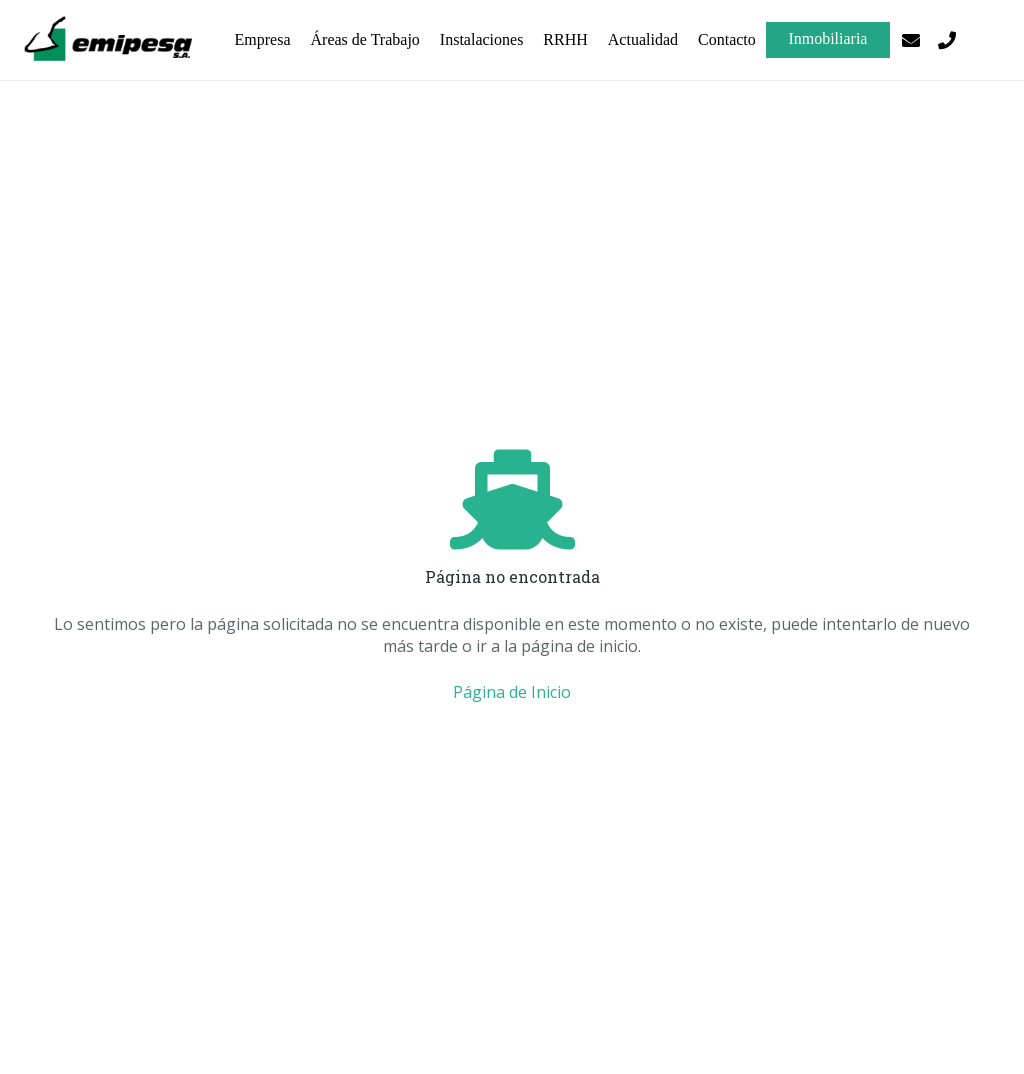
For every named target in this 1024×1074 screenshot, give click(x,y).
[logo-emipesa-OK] (110, 40)
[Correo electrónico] (911, 40)
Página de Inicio (512, 692)
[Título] (947, 40)
